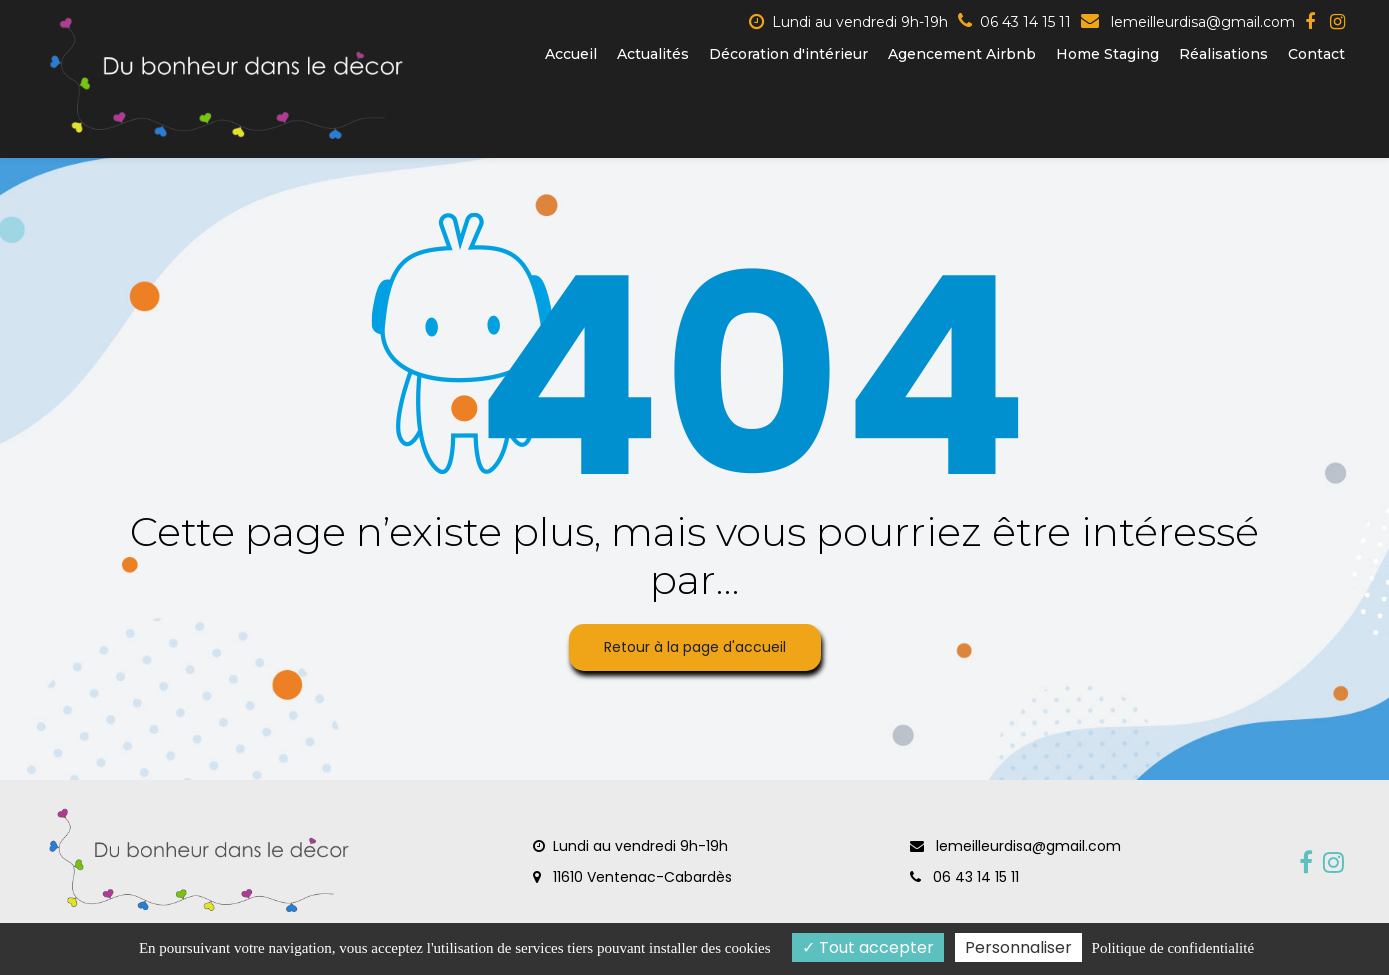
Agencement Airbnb (962, 54)
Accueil (571, 54)
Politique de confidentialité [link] (1173, 948)
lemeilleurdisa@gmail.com (1188, 22)
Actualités (653, 54)
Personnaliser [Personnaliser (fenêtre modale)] (1018, 947)
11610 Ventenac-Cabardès (632, 877)
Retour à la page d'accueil (695, 647)
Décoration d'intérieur (788, 54)
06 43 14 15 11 (964, 877)
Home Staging (1107, 54)
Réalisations (1223, 54)
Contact (1316, 54)
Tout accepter (868, 947)
